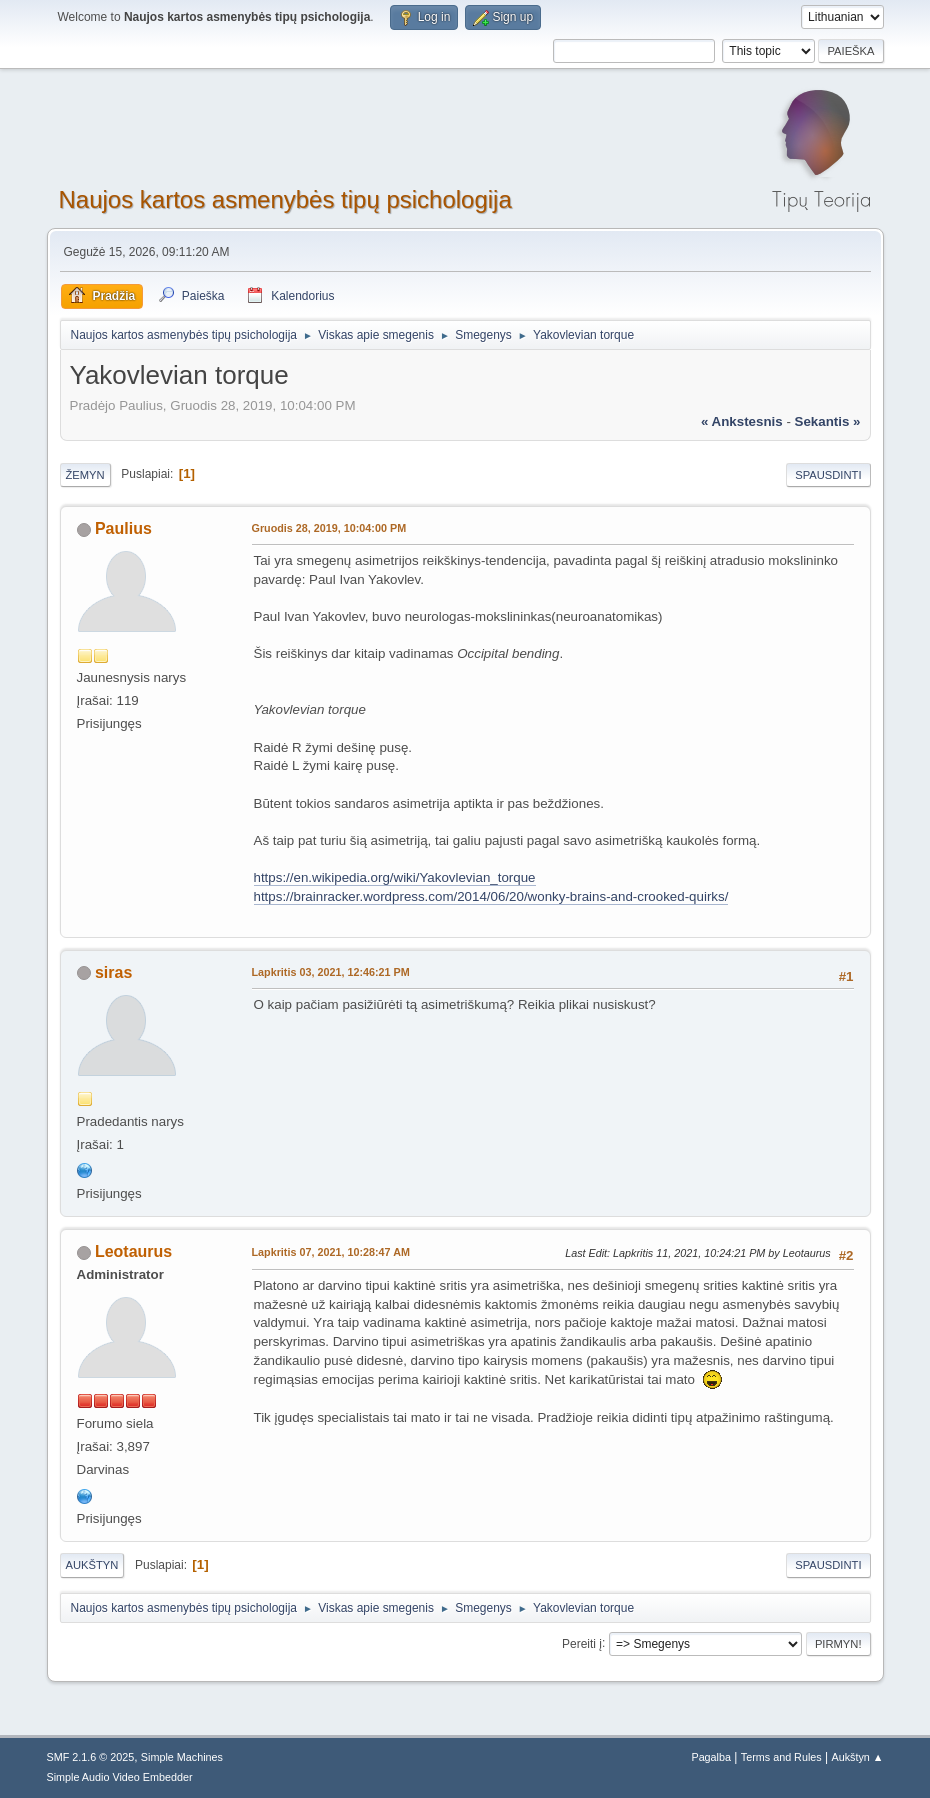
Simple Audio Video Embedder (120, 1777)
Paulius (123, 528)
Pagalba (711, 1757)
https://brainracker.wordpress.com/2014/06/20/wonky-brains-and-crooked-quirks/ (491, 896)
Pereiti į (582, 1643)
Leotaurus (133, 1251)
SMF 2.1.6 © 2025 (91, 1757)
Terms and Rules (781, 1757)
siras (113, 972)
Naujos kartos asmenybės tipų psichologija (285, 199)
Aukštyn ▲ (857, 1757)
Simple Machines (182, 1757)
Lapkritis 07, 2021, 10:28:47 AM (331, 1252)
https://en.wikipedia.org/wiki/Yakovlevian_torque (395, 877)
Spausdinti (828, 475)
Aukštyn (92, 1565)
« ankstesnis (742, 421)
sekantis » (828, 421)
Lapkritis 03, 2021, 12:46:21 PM (331, 972)
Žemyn (85, 475)
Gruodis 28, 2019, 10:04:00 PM (329, 528)
